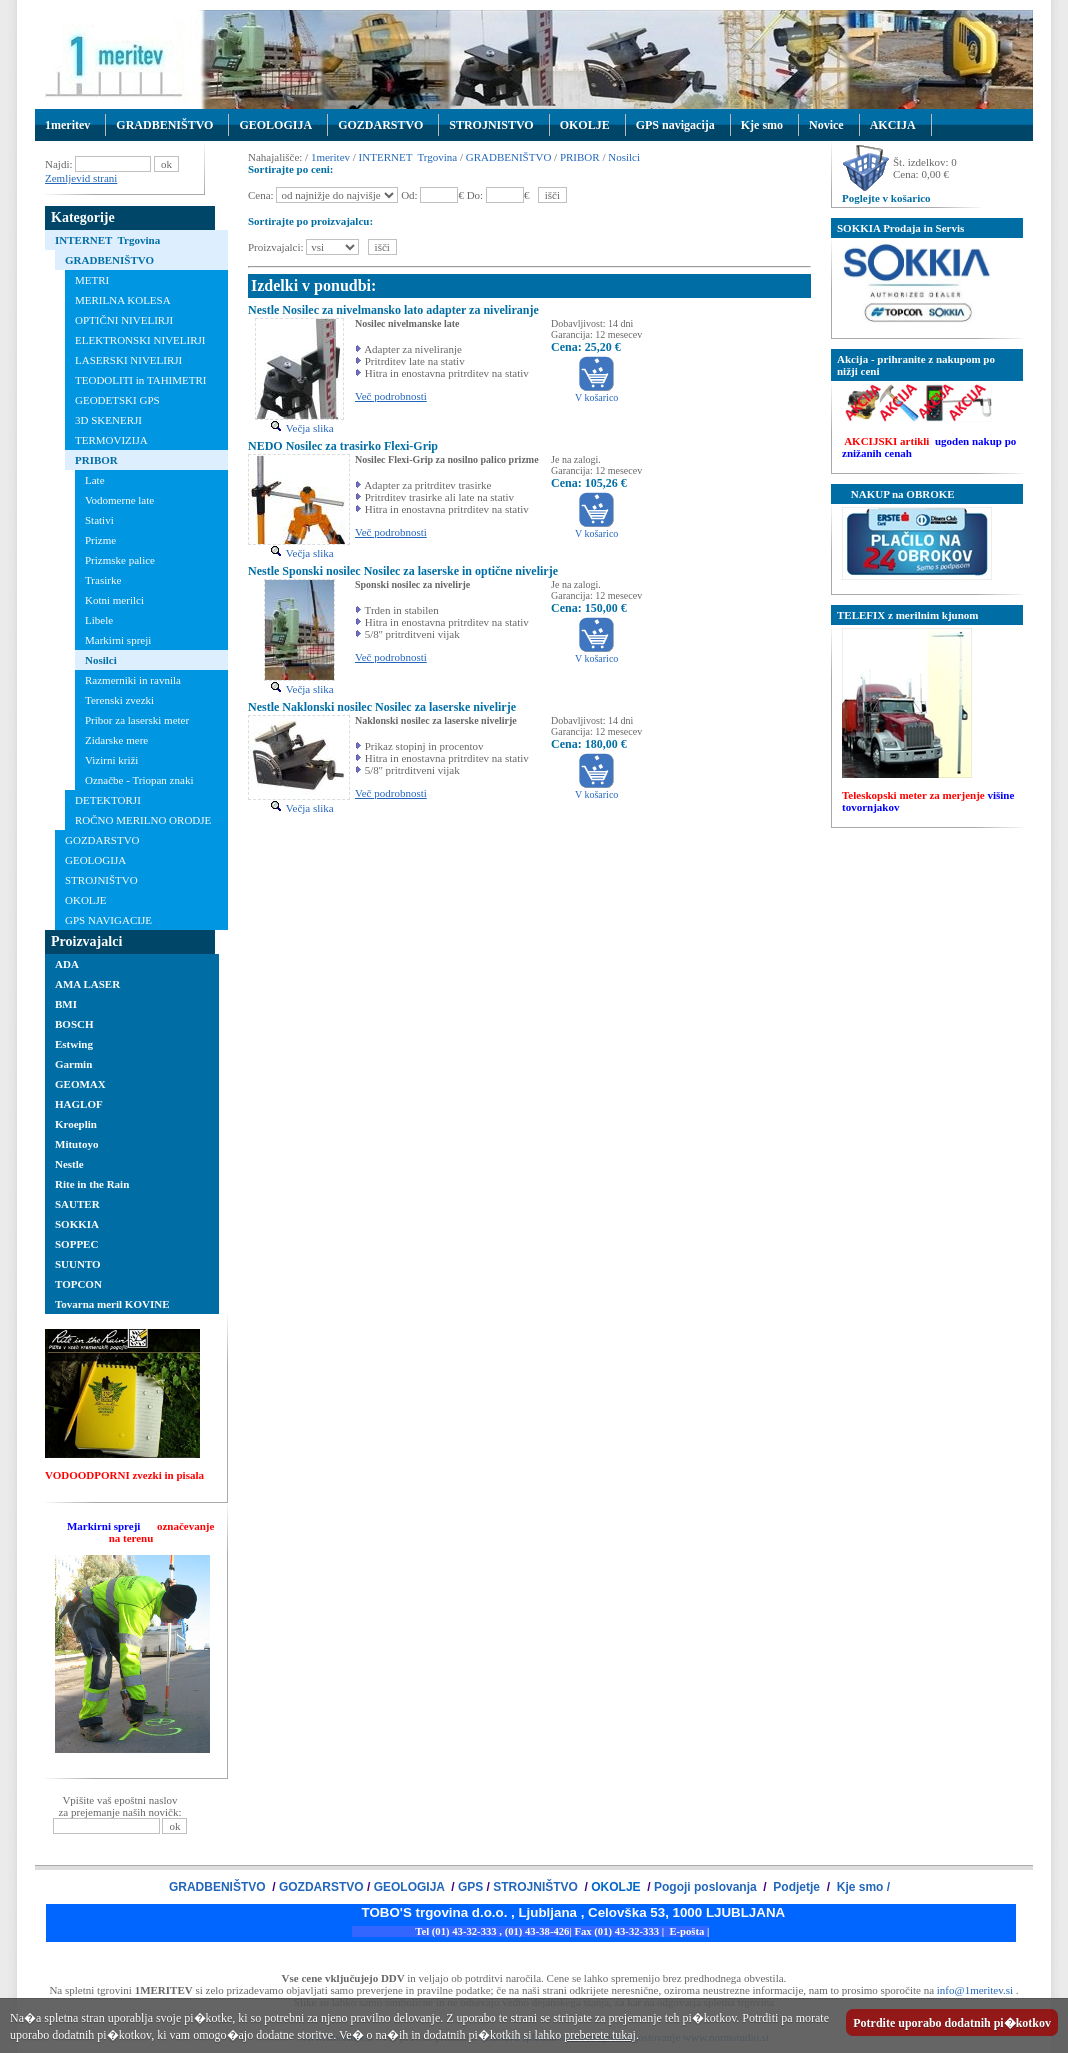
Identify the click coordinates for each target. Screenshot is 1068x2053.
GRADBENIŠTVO (164, 125)
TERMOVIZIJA (111, 440)
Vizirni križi (111, 760)
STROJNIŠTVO (101, 880)
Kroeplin (76, 1124)
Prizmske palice (120, 560)
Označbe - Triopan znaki (139, 780)
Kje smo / (861, 1887)
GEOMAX (80, 1084)
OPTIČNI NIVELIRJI (124, 320)
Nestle (69, 1164)
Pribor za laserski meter (137, 720)
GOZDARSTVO (380, 125)
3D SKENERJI (108, 420)
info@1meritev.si (975, 1990)
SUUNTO (78, 1264)
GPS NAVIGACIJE (108, 920)
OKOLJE (585, 125)
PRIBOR (96, 460)
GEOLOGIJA (275, 125)
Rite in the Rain (92, 1184)
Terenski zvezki (119, 700)
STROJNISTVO (491, 125)
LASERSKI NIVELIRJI (128, 360)
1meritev (67, 125)
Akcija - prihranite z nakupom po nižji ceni (916, 365)
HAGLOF (79, 1104)
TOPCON (78, 1284)
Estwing (74, 1044)
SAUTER (77, 1204)
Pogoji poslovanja (707, 1887)
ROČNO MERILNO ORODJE (143, 820)
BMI (66, 1004)
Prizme (100, 540)
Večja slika (301, 428)
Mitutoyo (76, 1144)
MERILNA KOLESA (123, 300)
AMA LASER (87, 984)
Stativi (99, 520)
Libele (99, 620)
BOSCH (74, 1024)
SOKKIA (77, 1224)
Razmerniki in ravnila (133, 680)
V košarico (596, 393)
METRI (92, 280)
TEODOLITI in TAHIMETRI (141, 380)
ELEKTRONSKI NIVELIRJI (140, 340)
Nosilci (101, 660)
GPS (470, 1887)
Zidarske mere (116, 740)
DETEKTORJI (108, 800)
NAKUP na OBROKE (896, 494)
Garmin (73, 1064)
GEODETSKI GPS (117, 400)
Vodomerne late (119, 500)
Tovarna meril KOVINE (112, 1304)
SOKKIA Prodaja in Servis (900, 228)
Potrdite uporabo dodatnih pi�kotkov (952, 2023)
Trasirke (103, 580)
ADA (67, 964)
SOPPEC (76, 1244)
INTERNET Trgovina (107, 240)
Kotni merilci (114, 600)
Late (95, 480)
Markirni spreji (118, 640)
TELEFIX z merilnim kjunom (907, 615)
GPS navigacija (675, 125)
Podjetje (796, 1887)
